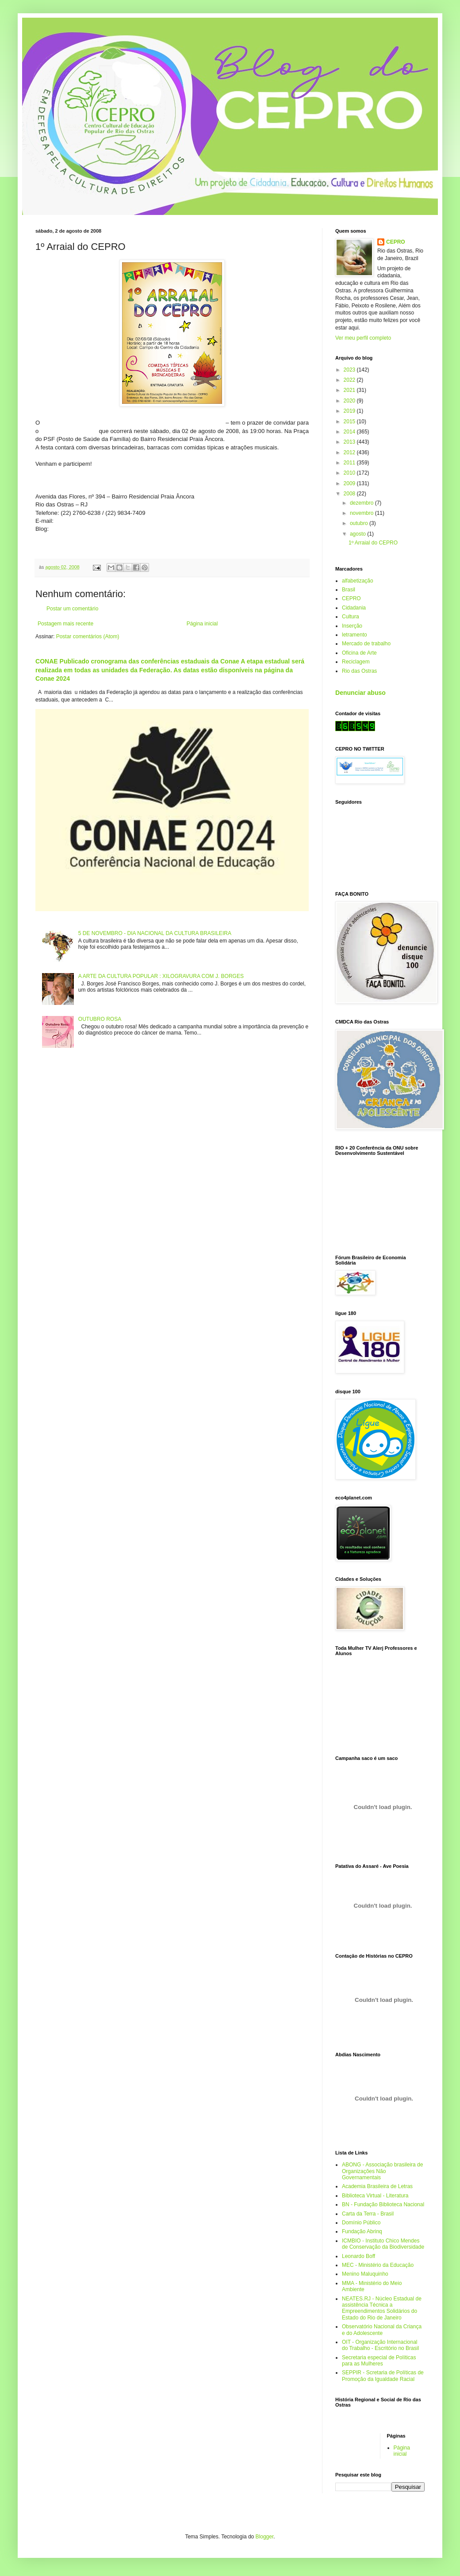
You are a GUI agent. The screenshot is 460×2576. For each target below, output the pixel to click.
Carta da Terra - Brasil (368, 2214)
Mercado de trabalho (366, 643)
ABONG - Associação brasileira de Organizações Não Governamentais (382, 2171)
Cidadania (354, 608)
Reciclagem (356, 662)
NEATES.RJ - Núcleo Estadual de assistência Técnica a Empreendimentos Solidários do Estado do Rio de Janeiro (382, 2308)
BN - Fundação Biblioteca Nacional (383, 2204)
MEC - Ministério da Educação (378, 2265)
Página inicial (202, 624)
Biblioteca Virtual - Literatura (375, 2196)
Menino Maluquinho (365, 2274)
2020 (350, 401)
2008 (350, 494)
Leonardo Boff (358, 2256)
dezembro (362, 503)
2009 (350, 483)
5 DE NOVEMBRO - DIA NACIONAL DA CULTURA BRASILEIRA (154, 933)
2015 (350, 421)
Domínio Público (361, 2223)
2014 (350, 432)
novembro (362, 513)
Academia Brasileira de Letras (377, 2186)
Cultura (350, 616)
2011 (350, 463)
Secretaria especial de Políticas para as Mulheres (379, 2360)
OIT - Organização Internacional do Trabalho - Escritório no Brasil (380, 2345)
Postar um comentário (72, 609)
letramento (354, 635)
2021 (350, 390)
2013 (350, 442)
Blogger (265, 2537)
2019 (350, 411)
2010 (350, 473)
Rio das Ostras (359, 671)
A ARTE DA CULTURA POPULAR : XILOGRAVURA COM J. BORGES (161, 976)
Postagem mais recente (65, 624)
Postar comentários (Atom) (87, 636)
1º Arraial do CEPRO (373, 543)
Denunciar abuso (360, 692)
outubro (359, 523)
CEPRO (395, 242)
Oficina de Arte (359, 653)
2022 (350, 380)
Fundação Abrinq (362, 2231)
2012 (350, 452)
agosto (358, 534)
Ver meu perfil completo (363, 338)
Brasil (348, 589)
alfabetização (357, 581)
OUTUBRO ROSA (99, 1019)
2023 (350, 370)
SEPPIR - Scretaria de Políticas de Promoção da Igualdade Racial (383, 2375)
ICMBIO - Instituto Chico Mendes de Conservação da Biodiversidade (383, 2244)
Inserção (352, 626)
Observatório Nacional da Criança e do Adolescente (382, 2329)
